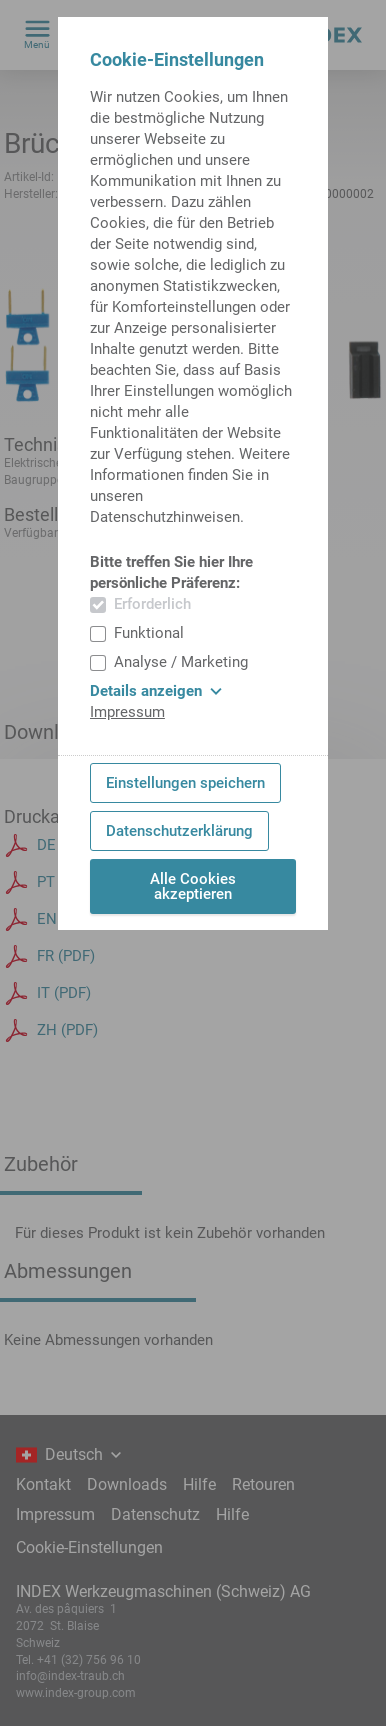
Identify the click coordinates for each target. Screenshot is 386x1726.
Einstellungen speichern (185, 783)
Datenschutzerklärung (179, 831)
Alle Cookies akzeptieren (193, 886)
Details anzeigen (156, 691)
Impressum (127, 712)
